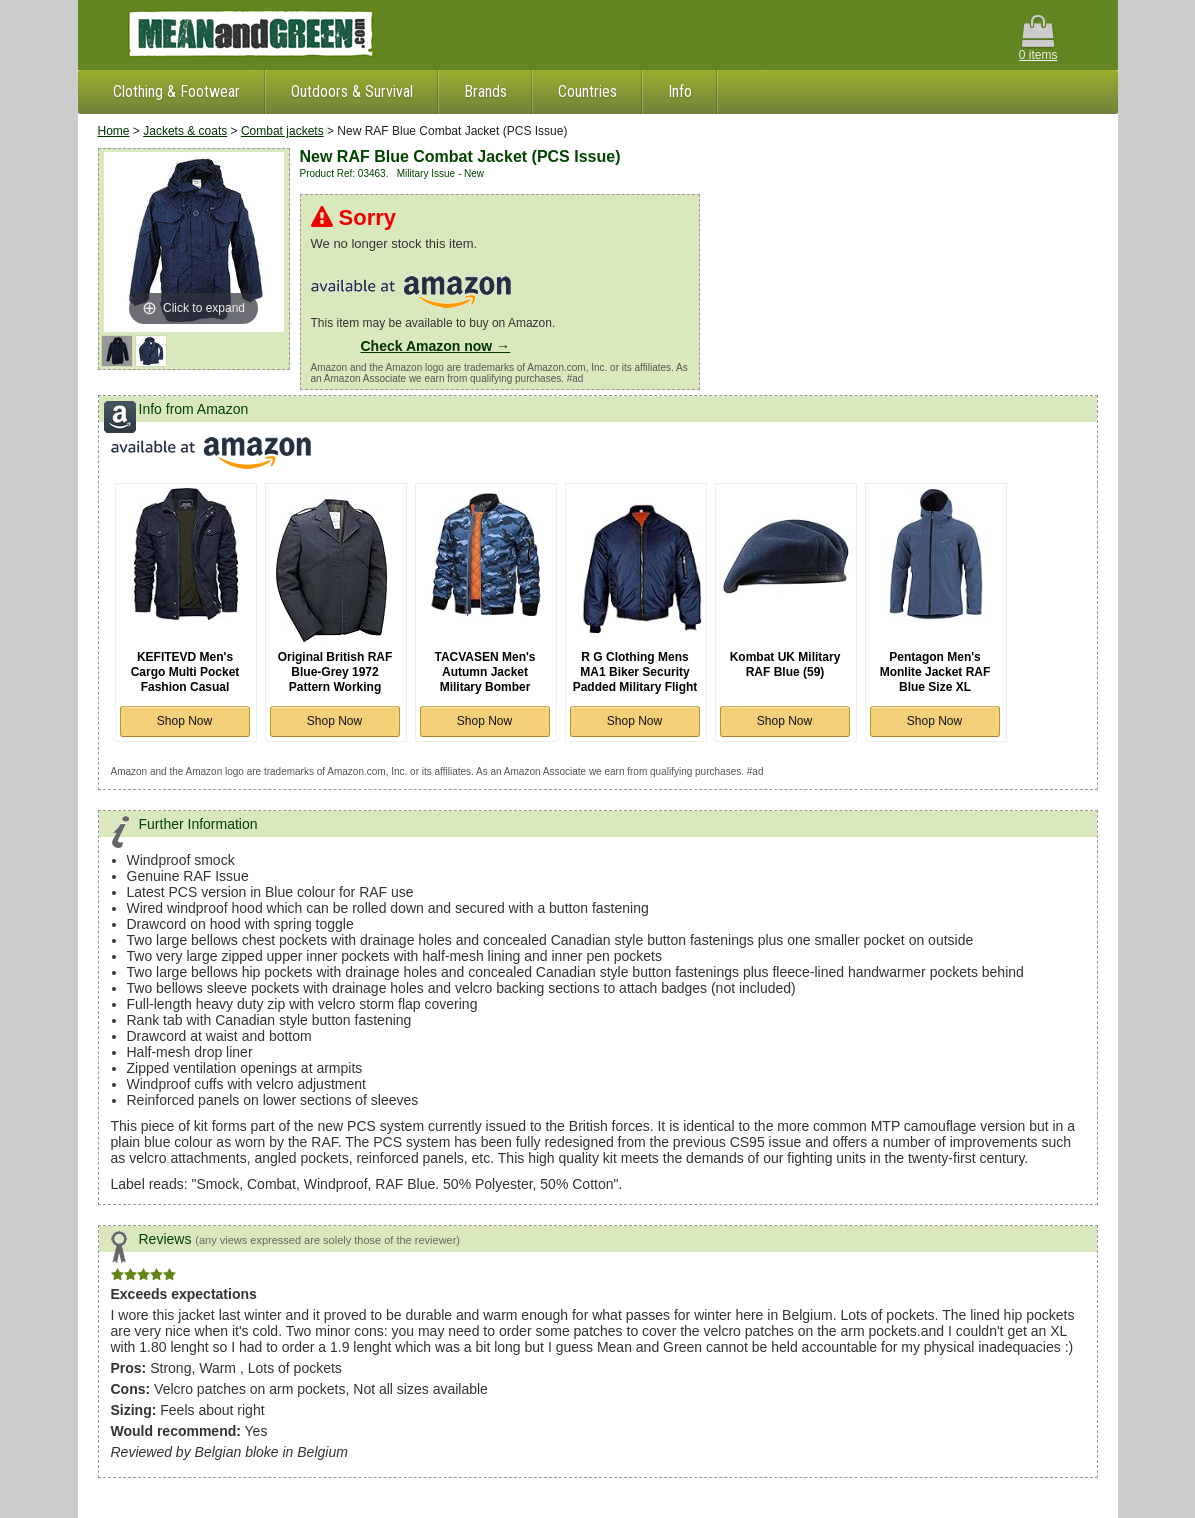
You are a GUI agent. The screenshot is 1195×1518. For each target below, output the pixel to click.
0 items (1038, 38)
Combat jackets (282, 131)
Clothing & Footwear (176, 91)
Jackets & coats (185, 131)
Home (114, 131)
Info (680, 91)
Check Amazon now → (436, 346)
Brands (485, 91)
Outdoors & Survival (352, 91)
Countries (587, 91)
